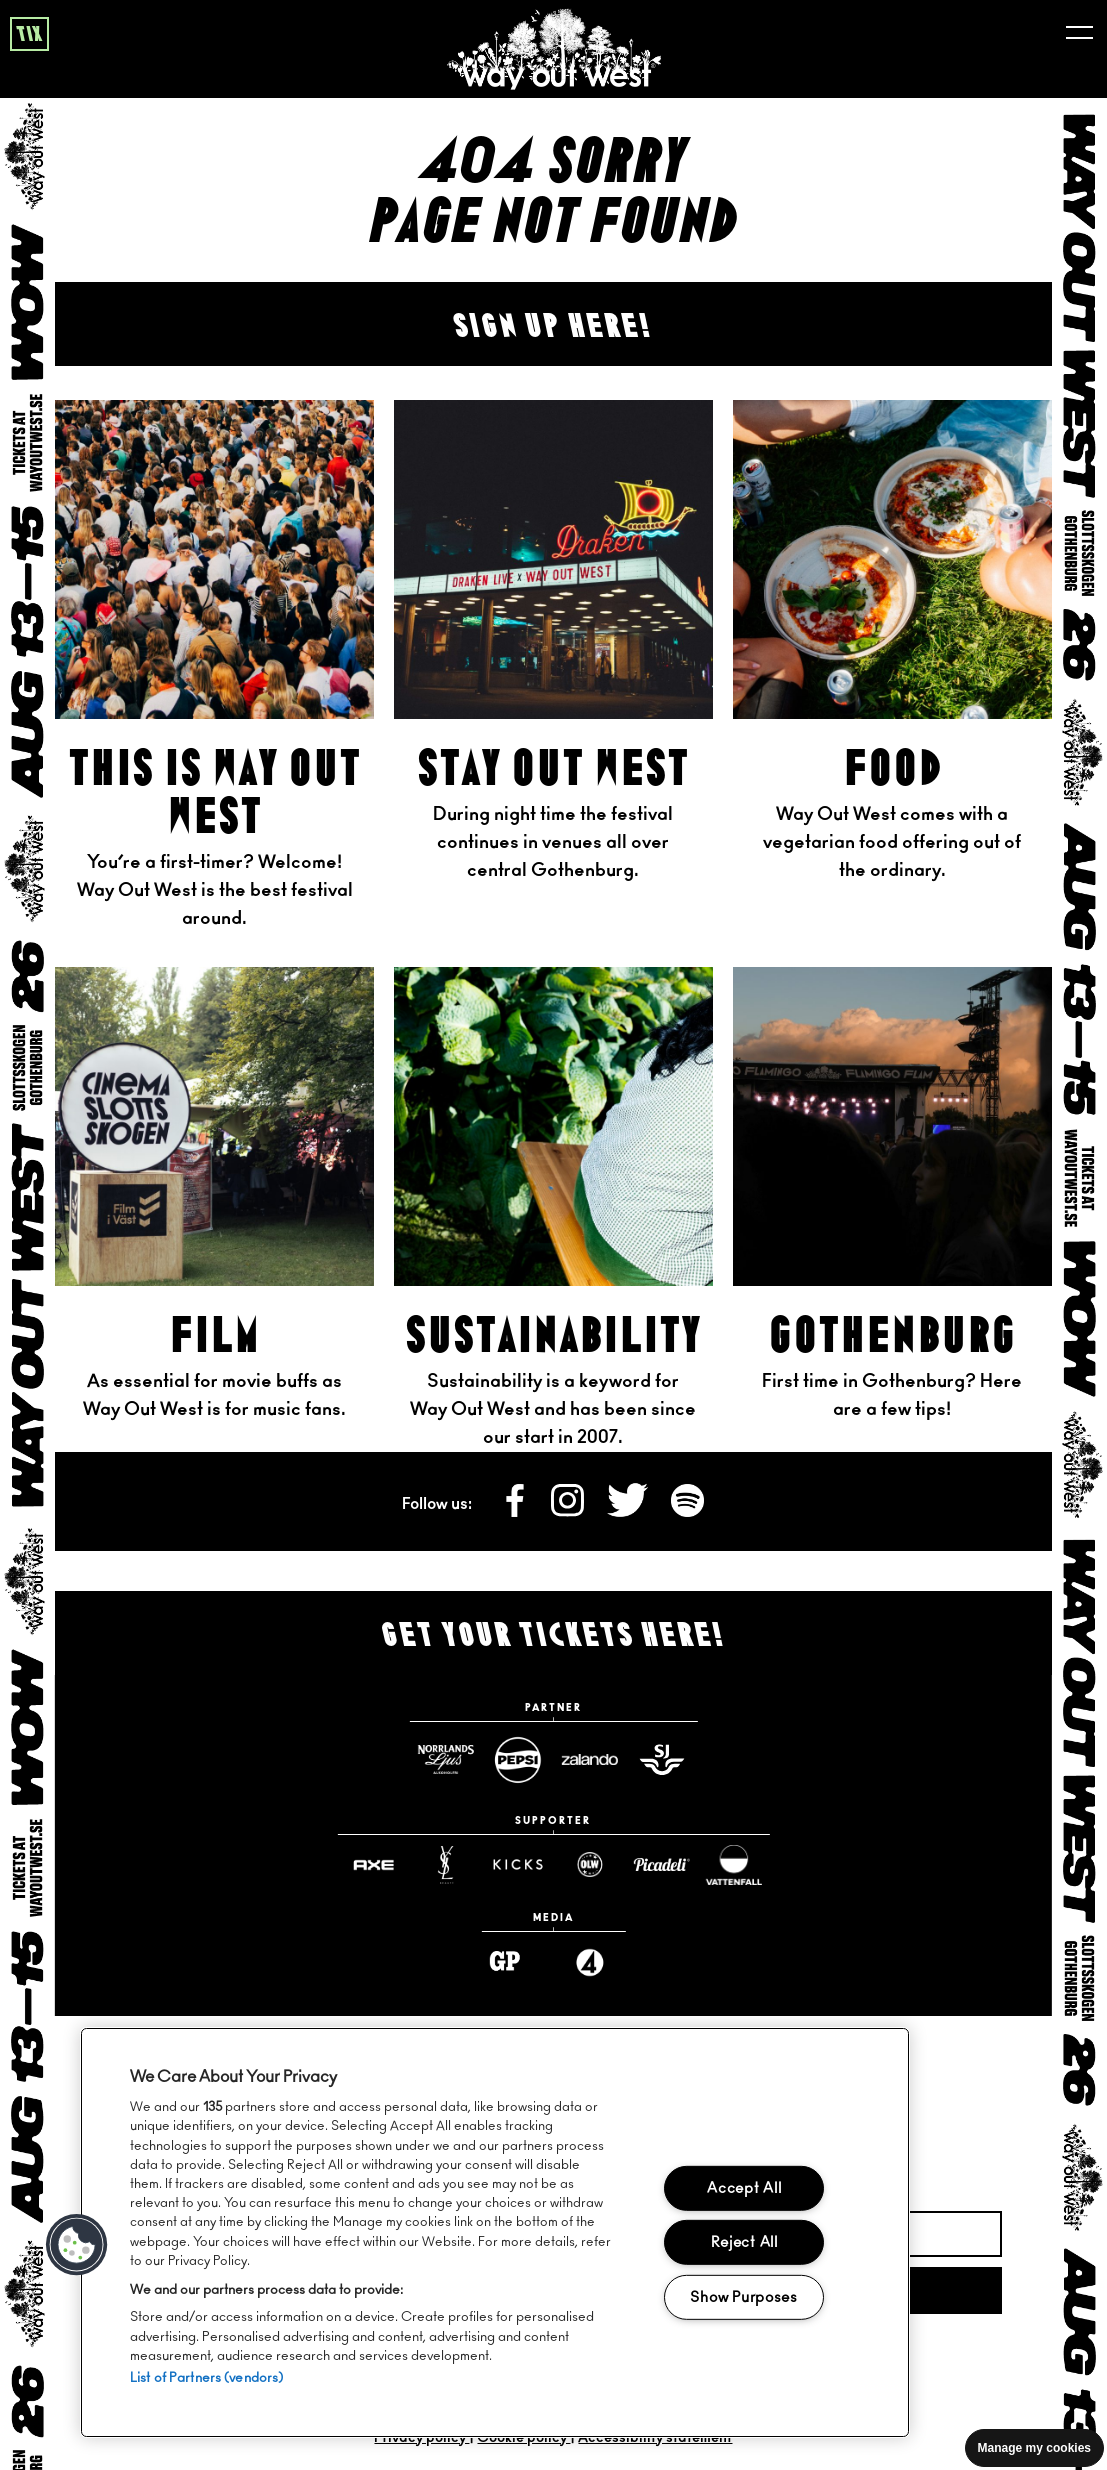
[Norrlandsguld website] (445, 1759)
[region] (495, 2232)
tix (29, 35)
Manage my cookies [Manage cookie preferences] (1034, 2448)
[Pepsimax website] (517, 1760)
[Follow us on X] (629, 1512)
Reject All (744, 2242)
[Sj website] (661, 1759)
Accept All (744, 2188)
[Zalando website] (589, 1759)
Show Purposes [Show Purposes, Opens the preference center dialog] (743, 2297)
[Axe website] (373, 1865)
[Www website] (517, 1864)
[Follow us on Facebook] (516, 1512)
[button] (77, 2245)
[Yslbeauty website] (445, 1865)
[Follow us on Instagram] (569, 1512)
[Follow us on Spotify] (687, 1512)
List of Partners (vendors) (206, 2378)
